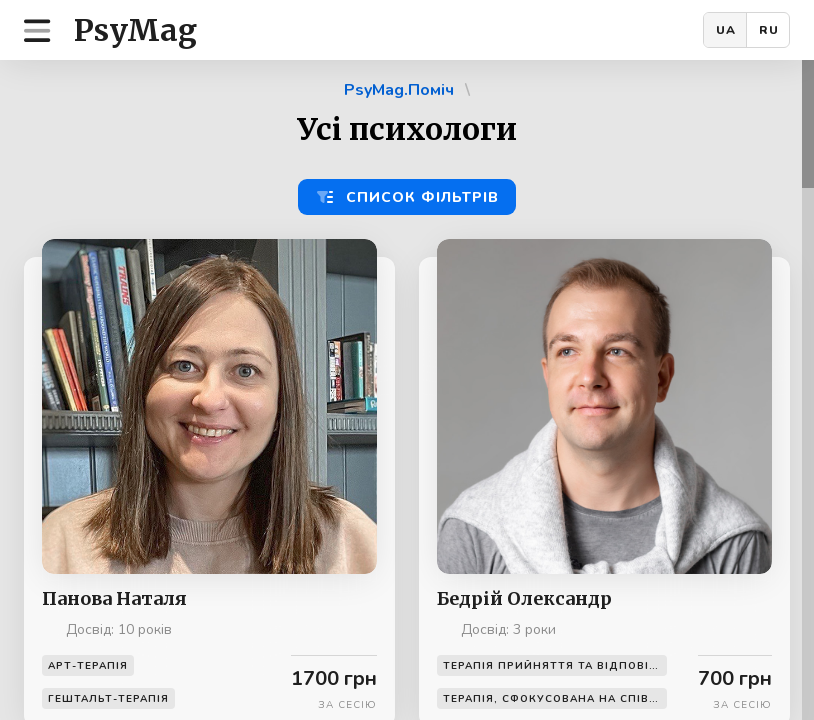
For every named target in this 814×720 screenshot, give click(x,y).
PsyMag (135, 30)
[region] (407, 390)
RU (769, 30)
